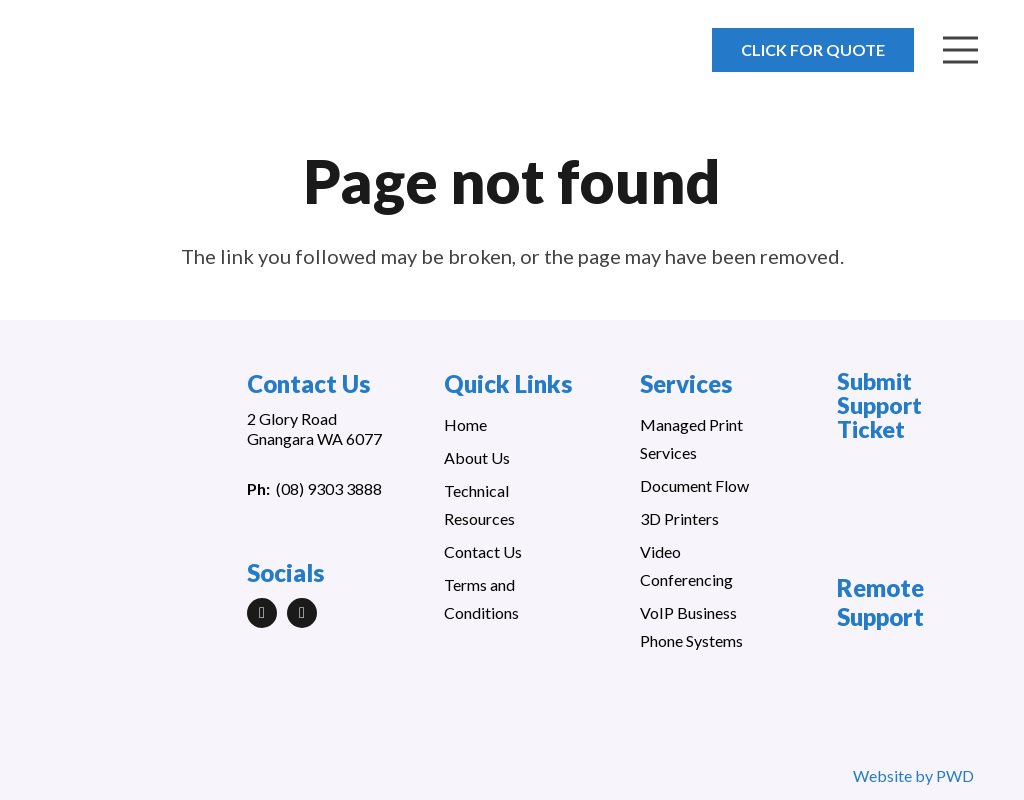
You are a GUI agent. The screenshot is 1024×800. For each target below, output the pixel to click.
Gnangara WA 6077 (314, 438)
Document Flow (694, 485)
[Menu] (960, 50)
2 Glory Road (292, 418)
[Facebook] (302, 613)
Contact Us (483, 551)
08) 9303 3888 (331, 488)
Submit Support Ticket (879, 405)
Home (465, 424)
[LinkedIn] (262, 613)
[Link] (132, 60)
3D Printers (679, 518)
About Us (477, 457)
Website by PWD (913, 775)
